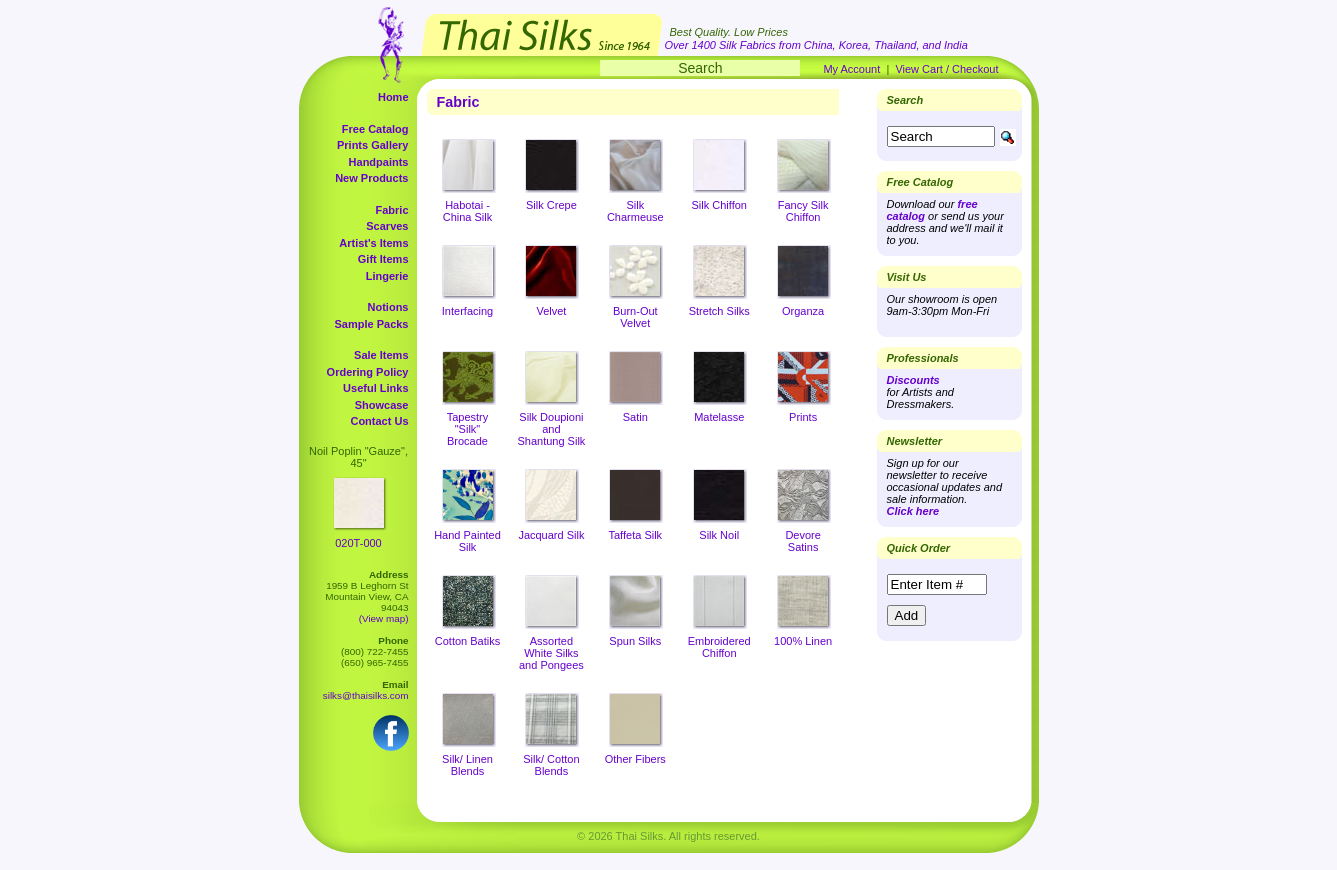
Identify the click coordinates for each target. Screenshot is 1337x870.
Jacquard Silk (551, 535)
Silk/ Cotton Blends (551, 765)
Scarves (387, 226)
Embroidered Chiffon (719, 647)
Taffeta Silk (636, 535)
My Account (851, 69)
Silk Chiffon (719, 205)
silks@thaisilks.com (366, 695)
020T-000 (358, 543)
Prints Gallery (373, 145)
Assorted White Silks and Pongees (551, 653)
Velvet (551, 311)
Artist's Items (373, 243)
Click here (913, 511)
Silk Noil (719, 535)
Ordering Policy (368, 372)
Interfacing (467, 311)
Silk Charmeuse (635, 211)
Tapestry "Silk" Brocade (468, 429)
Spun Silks (635, 641)
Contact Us (379, 421)
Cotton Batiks (467, 641)
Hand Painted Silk (467, 541)
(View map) (384, 618)
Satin (635, 417)
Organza (803, 311)
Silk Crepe (551, 205)
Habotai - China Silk (468, 211)
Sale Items (381, 355)
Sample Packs (372, 324)
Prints (803, 417)
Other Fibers (635, 759)
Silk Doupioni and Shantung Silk (551, 429)
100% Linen (803, 641)
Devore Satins (802, 541)
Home (393, 97)
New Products (371, 178)
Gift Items (383, 259)
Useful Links (375, 388)
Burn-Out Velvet (635, 317)
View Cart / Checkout (946, 69)
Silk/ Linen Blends (467, 765)
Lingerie (387, 276)
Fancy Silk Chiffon (803, 211)
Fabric (391, 210)
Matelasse (719, 417)
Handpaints (379, 162)
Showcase (382, 405)
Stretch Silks (719, 311)
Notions (388, 307)
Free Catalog (375, 129)
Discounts (913, 380)
